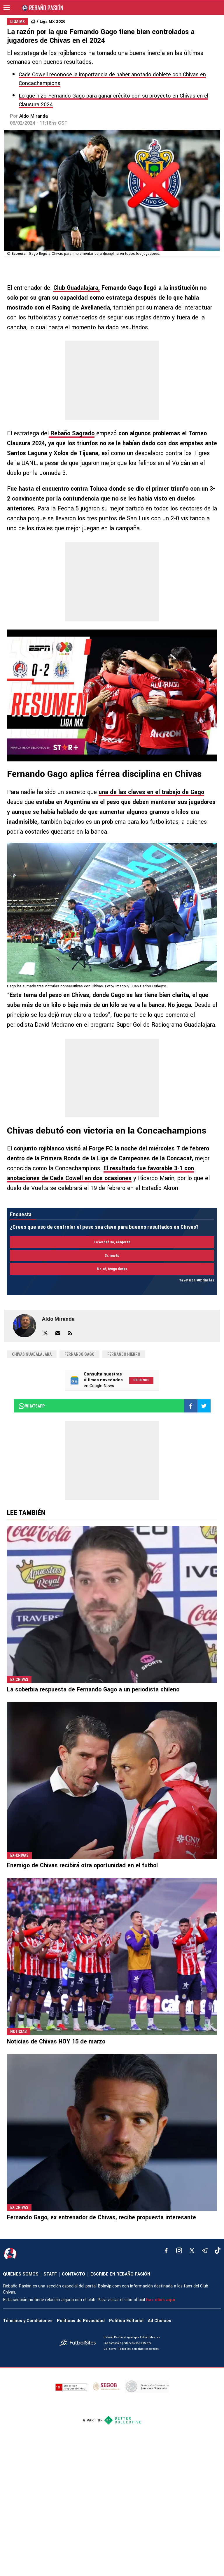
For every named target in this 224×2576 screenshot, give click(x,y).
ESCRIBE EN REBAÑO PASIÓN (120, 2274)
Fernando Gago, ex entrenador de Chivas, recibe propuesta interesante (101, 2217)
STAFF (50, 2274)
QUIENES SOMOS (20, 2274)
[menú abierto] (6, 7)
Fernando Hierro (123, 1354)
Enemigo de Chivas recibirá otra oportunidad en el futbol (82, 1865)
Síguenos (141, 1380)
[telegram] (204, 2250)
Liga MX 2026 (52, 21)
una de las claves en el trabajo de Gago (151, 792)
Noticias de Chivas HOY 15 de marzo (56, 2041)
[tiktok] (217, 2250)
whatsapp (31, 1406)
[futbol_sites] (79, 2343)
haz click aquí (160, 2300)
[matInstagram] (179, 2250)
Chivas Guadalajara (32, 1354)
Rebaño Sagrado (71, 433)
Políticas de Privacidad (81, 2321)
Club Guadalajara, (76, 288)
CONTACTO (73, 2274)
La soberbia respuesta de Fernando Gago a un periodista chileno (93, 1689)
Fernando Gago (79, 1354)
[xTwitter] (191, 2250)
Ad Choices (159, 2321)
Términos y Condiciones (27, 2321)
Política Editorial (126, 2321)
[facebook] (166, 2250)
